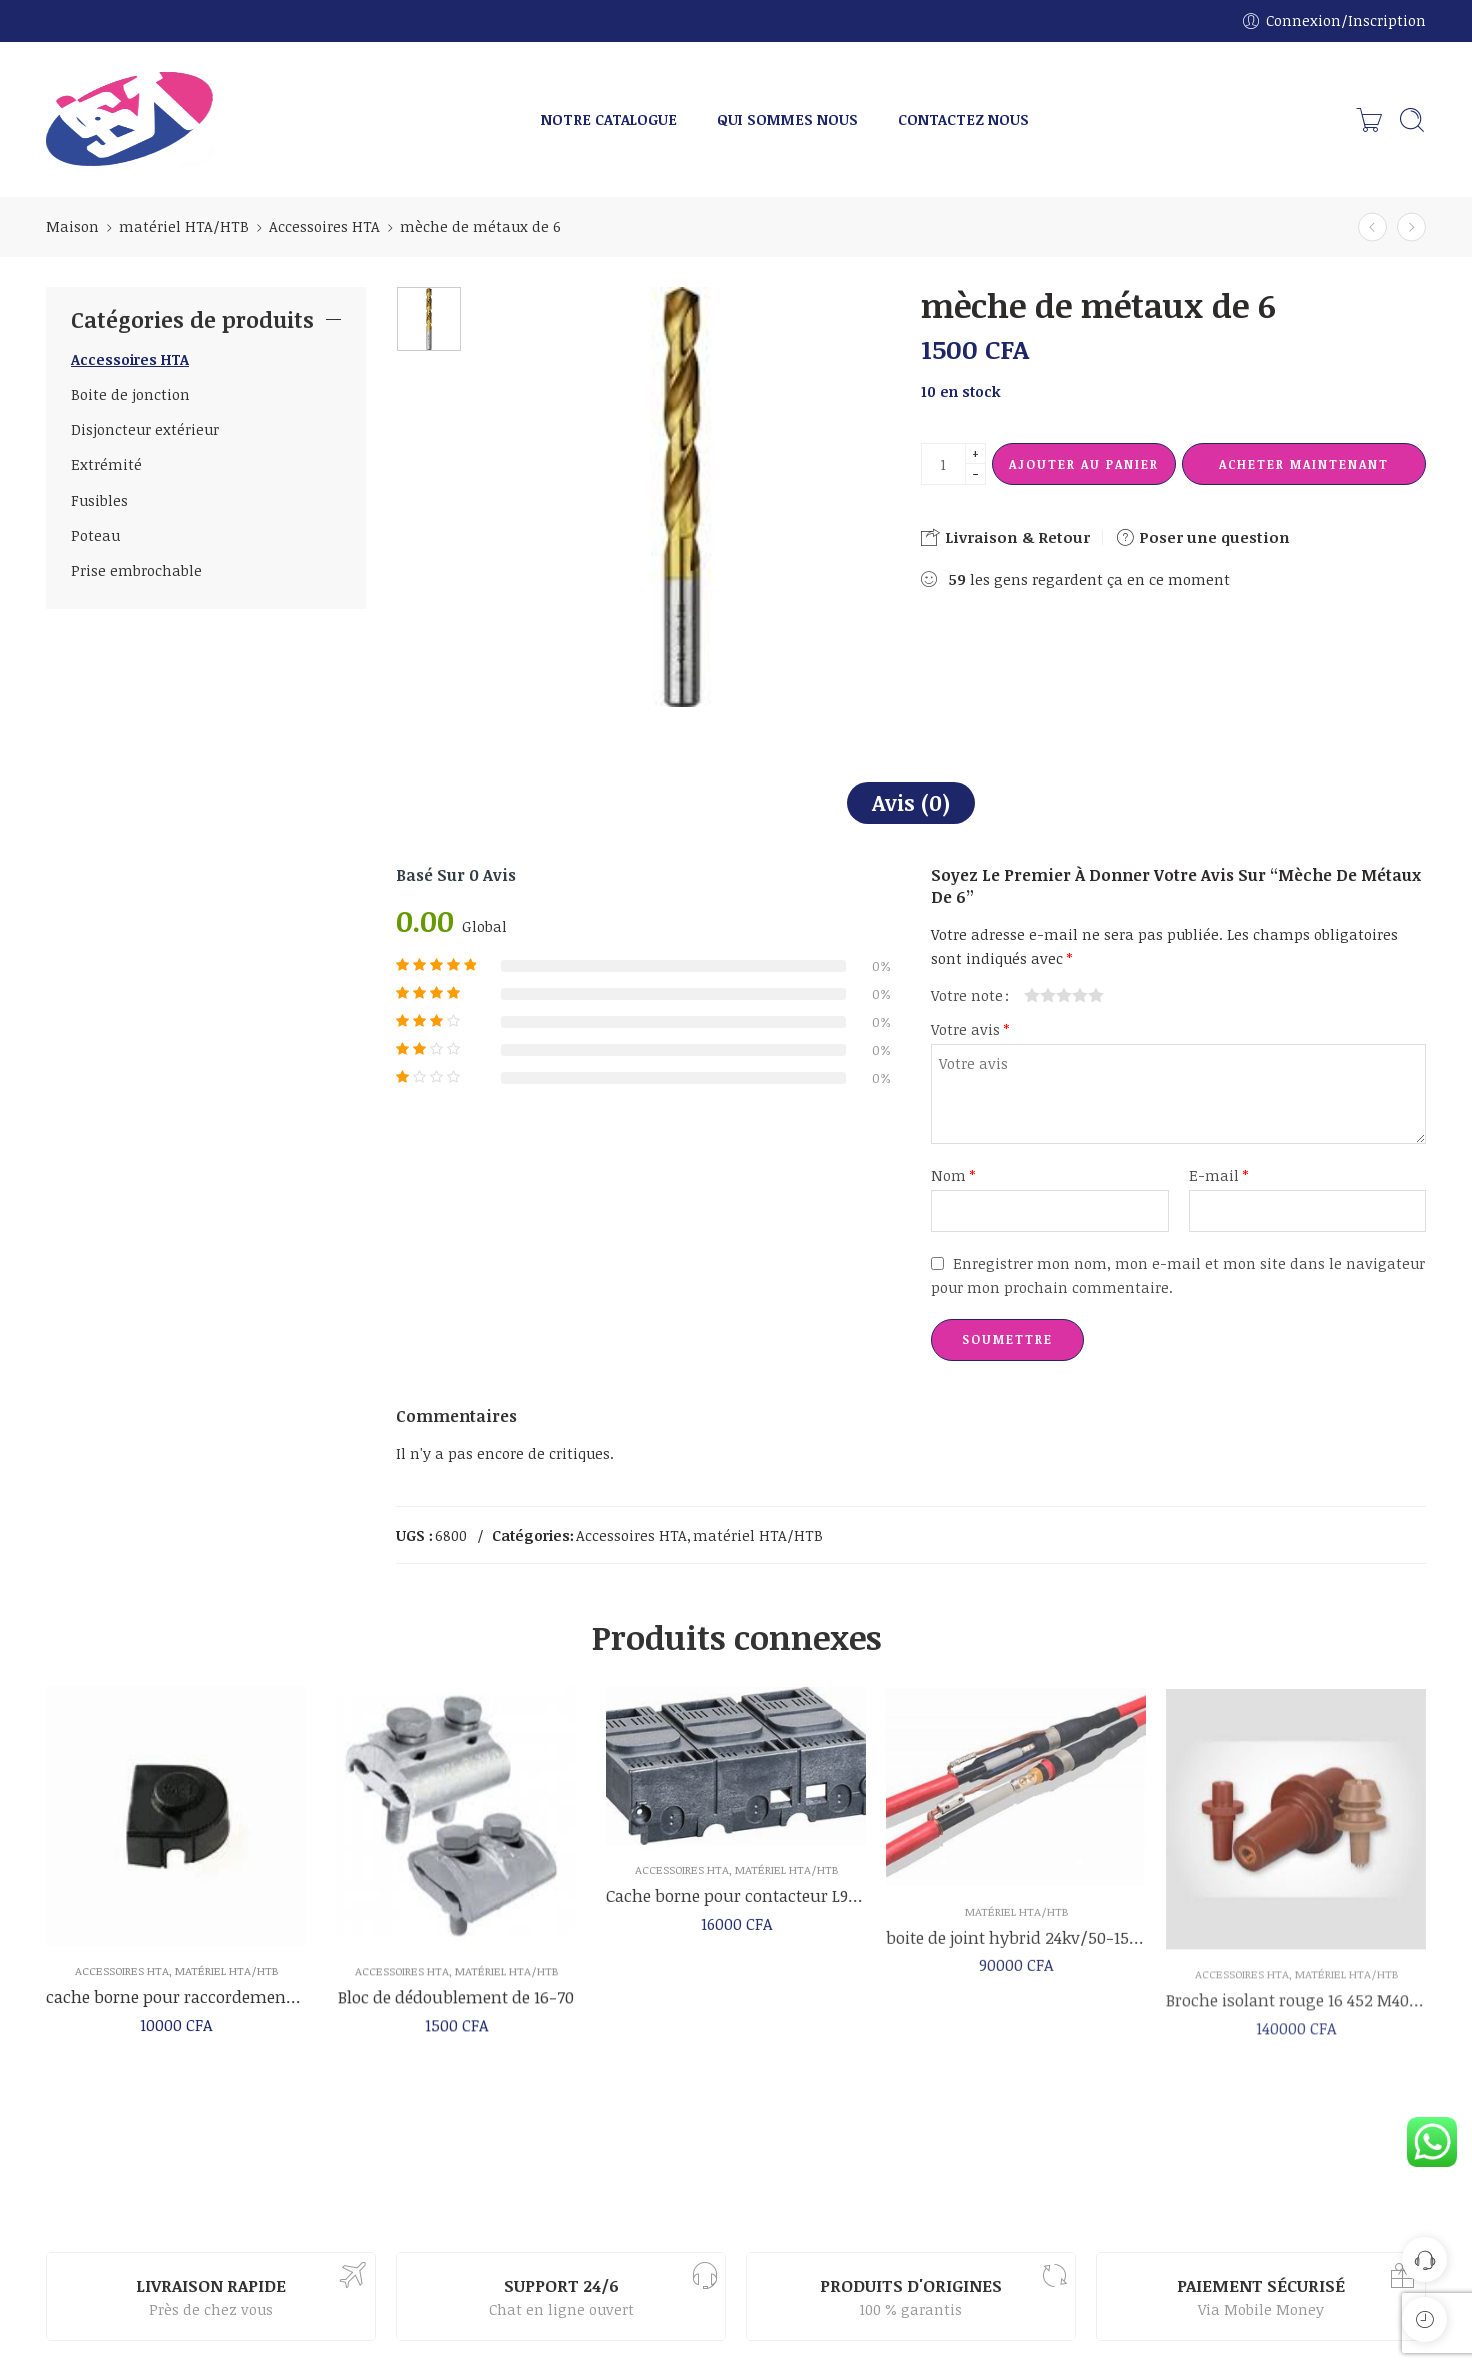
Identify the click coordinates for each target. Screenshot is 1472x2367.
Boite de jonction (130, 394)
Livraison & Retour (1005, 537)
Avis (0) (911, 802)
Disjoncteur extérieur (145, 429)
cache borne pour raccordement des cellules (176, 2010)
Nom (953, 1175)
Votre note (967, 995)
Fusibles (99, 500)
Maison (72, 226)
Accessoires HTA (324, 226)
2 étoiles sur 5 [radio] (1040, 995)
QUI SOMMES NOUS (787, 119)
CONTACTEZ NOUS (963, 119)
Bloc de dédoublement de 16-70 (456, 2014)
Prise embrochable (136, 570)
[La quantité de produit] (943, 464)
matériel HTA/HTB (184, 226)
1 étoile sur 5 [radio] (1032, 995)
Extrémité (106, 464)
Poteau (95, 535)
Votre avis (970, 1029)
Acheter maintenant (1304, 464)
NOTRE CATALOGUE (609, 119)
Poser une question (1202, 537)
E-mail (1218, 1175)
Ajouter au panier (1084, 464)
